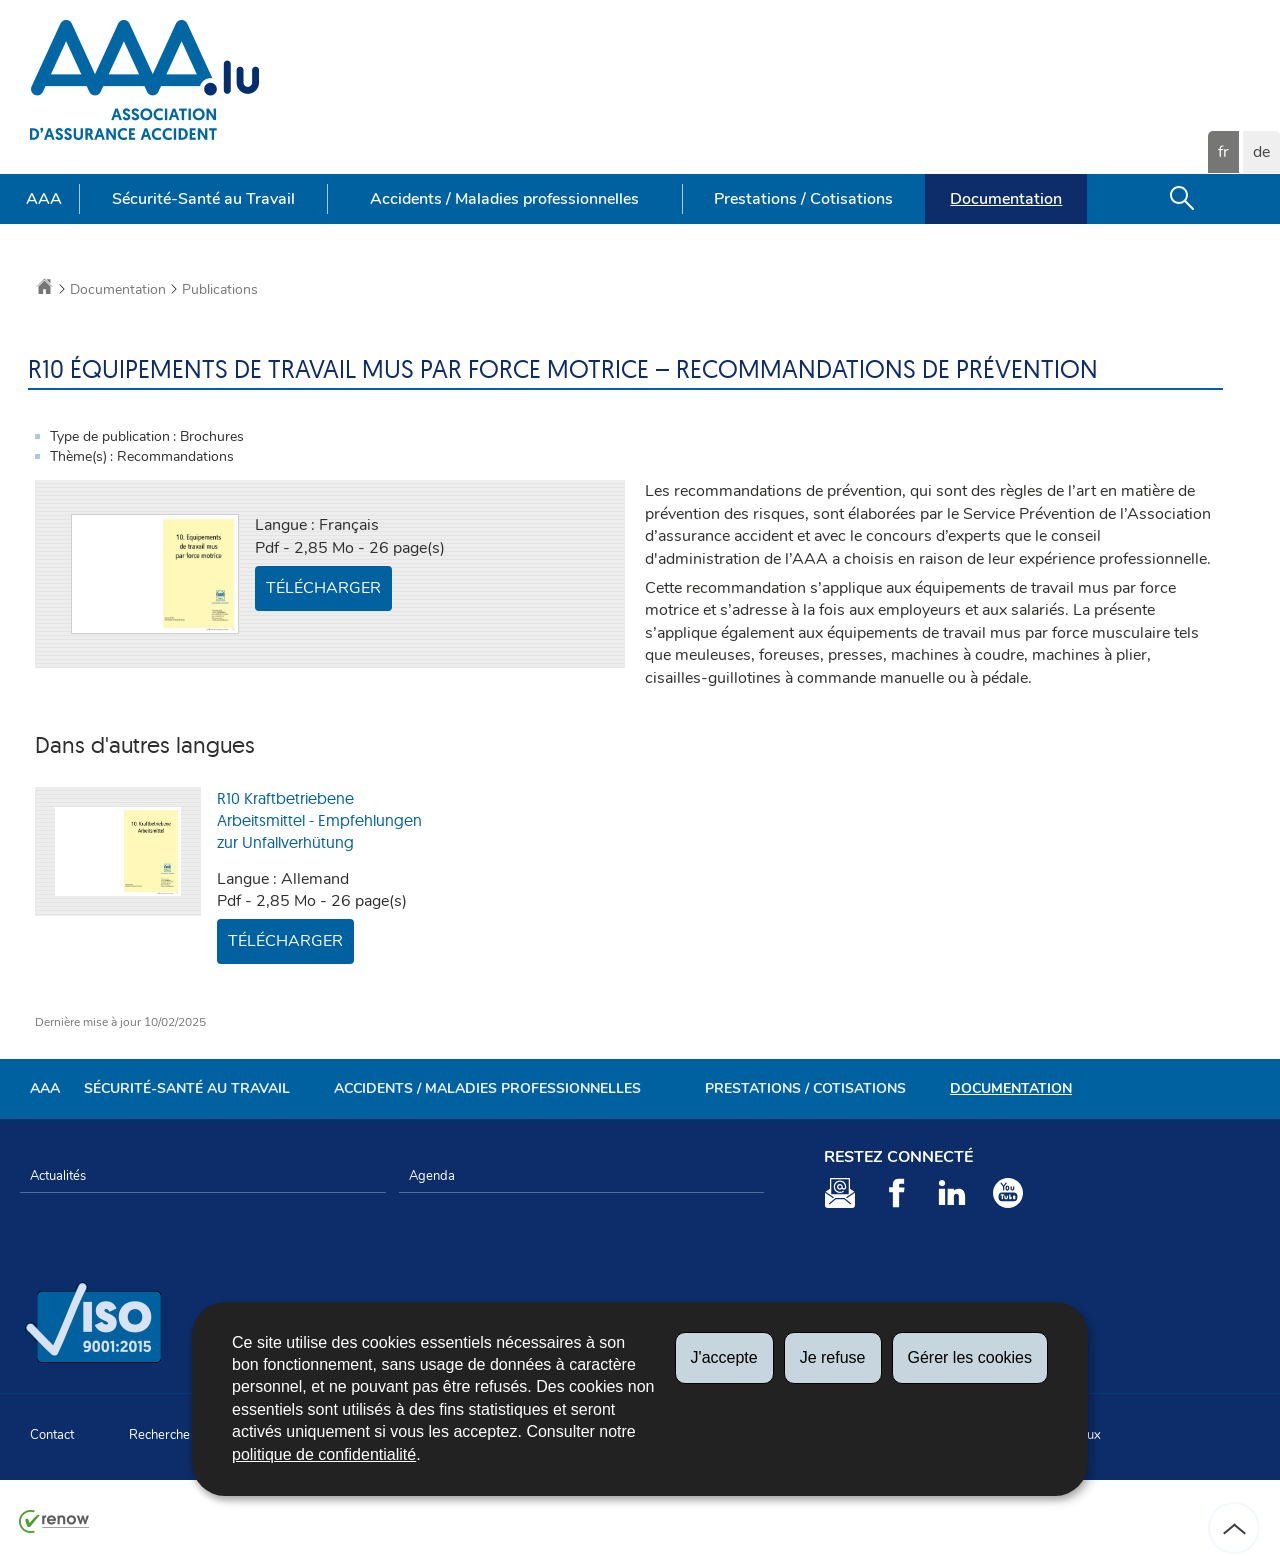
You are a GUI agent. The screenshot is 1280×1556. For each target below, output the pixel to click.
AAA (44, 199)
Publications (220, 289)
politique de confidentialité (324, 1454)
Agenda (432, 1176)
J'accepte (724, 1357)
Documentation (1006, 199)
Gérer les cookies (970, 1357)
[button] (1182, 199)
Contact (52, 1435)
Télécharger (323, 588)
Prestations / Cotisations (803, 199)
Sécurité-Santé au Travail (203, 199)
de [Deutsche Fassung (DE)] (1261, 152)
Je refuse (833, 1357)
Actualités (58, 1176)
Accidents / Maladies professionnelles (504, 199)
